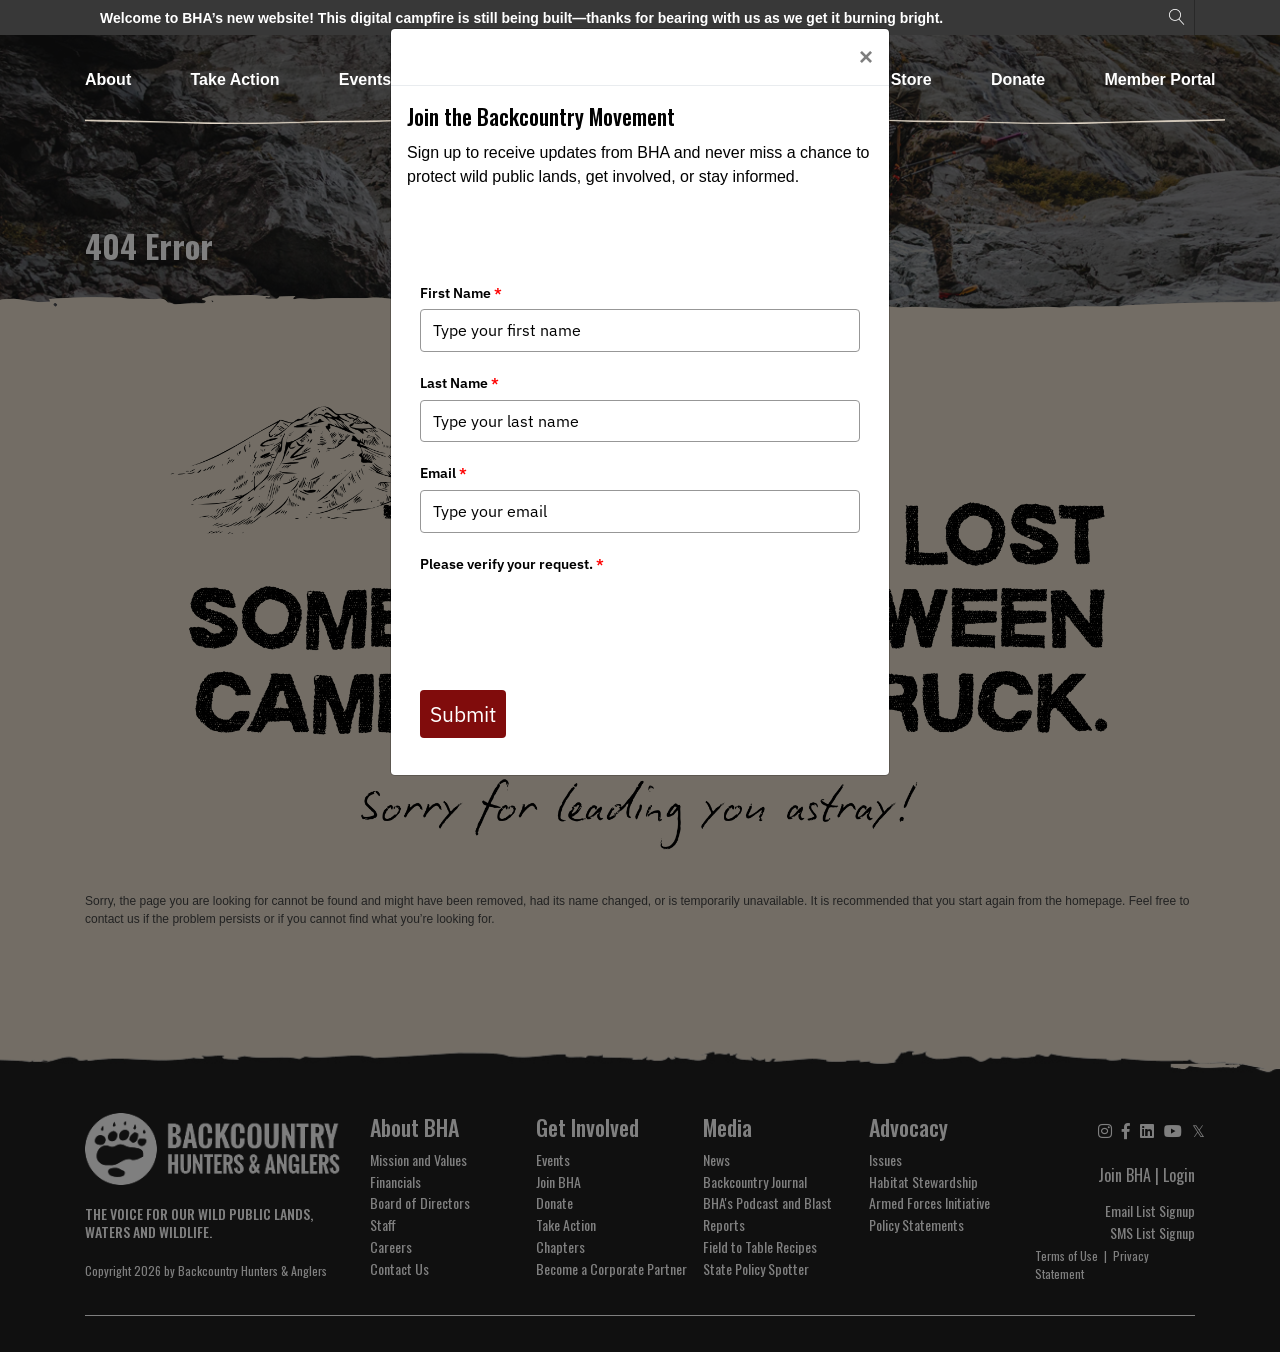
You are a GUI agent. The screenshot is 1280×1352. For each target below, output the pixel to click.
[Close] (866, 57)
